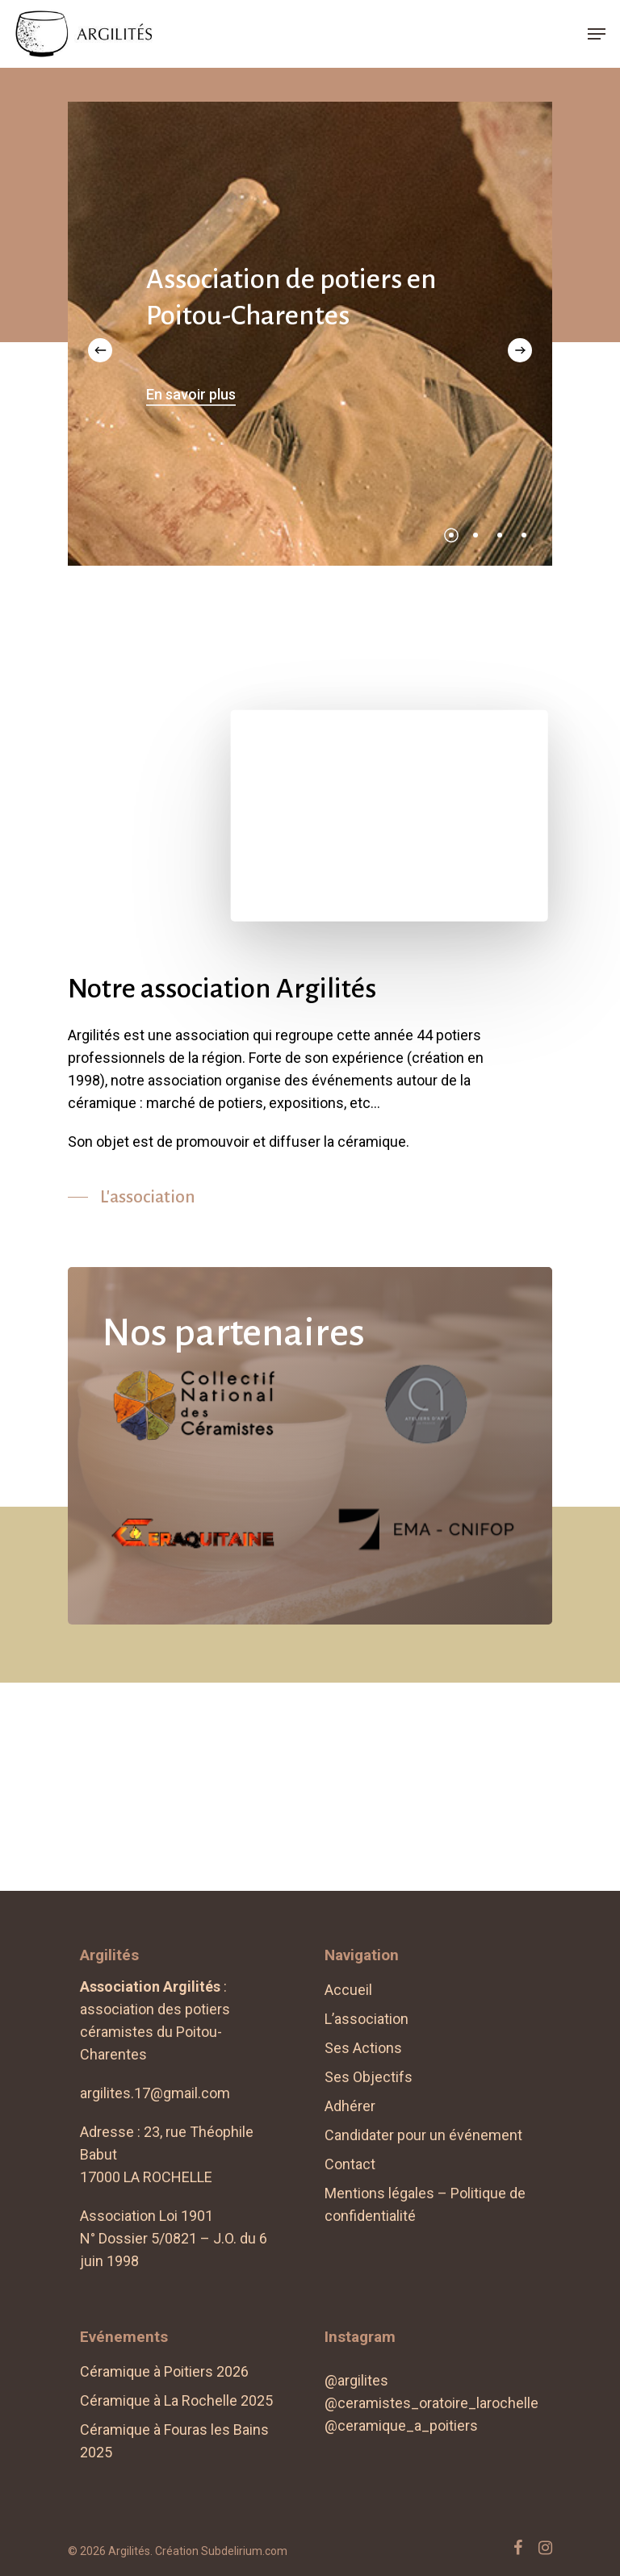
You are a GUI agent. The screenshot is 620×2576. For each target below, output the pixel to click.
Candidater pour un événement (423, 2134)
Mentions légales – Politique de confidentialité (425, 2204)
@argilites (356, 2380)
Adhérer (350, 2105)
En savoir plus (191, 394)
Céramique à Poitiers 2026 (164, 2371)
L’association (366, 2018)
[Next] (520, 350)
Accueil (348, 1989)
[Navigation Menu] (596, 34)
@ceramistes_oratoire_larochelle (431, 2402)
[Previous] (100, 350)
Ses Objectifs (369, 2076)
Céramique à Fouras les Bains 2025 (174, 2441)
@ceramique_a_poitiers (401, 2425)
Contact (350, 2164)
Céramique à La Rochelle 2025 (176, 2400)
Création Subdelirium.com (221, 2551)
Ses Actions (363, 2047)
